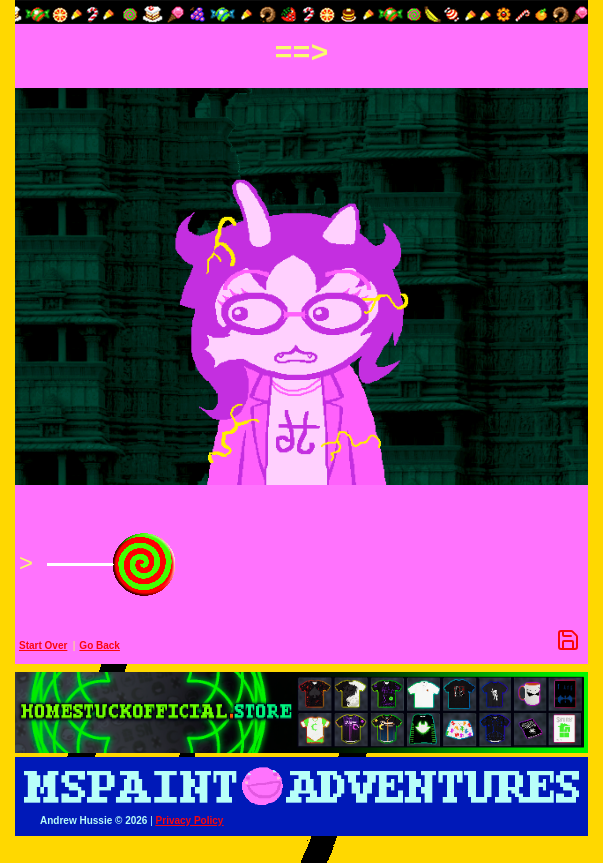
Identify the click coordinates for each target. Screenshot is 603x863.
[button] (301, 12)
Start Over (43, 645)
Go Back (99, 645)
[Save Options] (568, 640)
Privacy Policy (190, 820)
